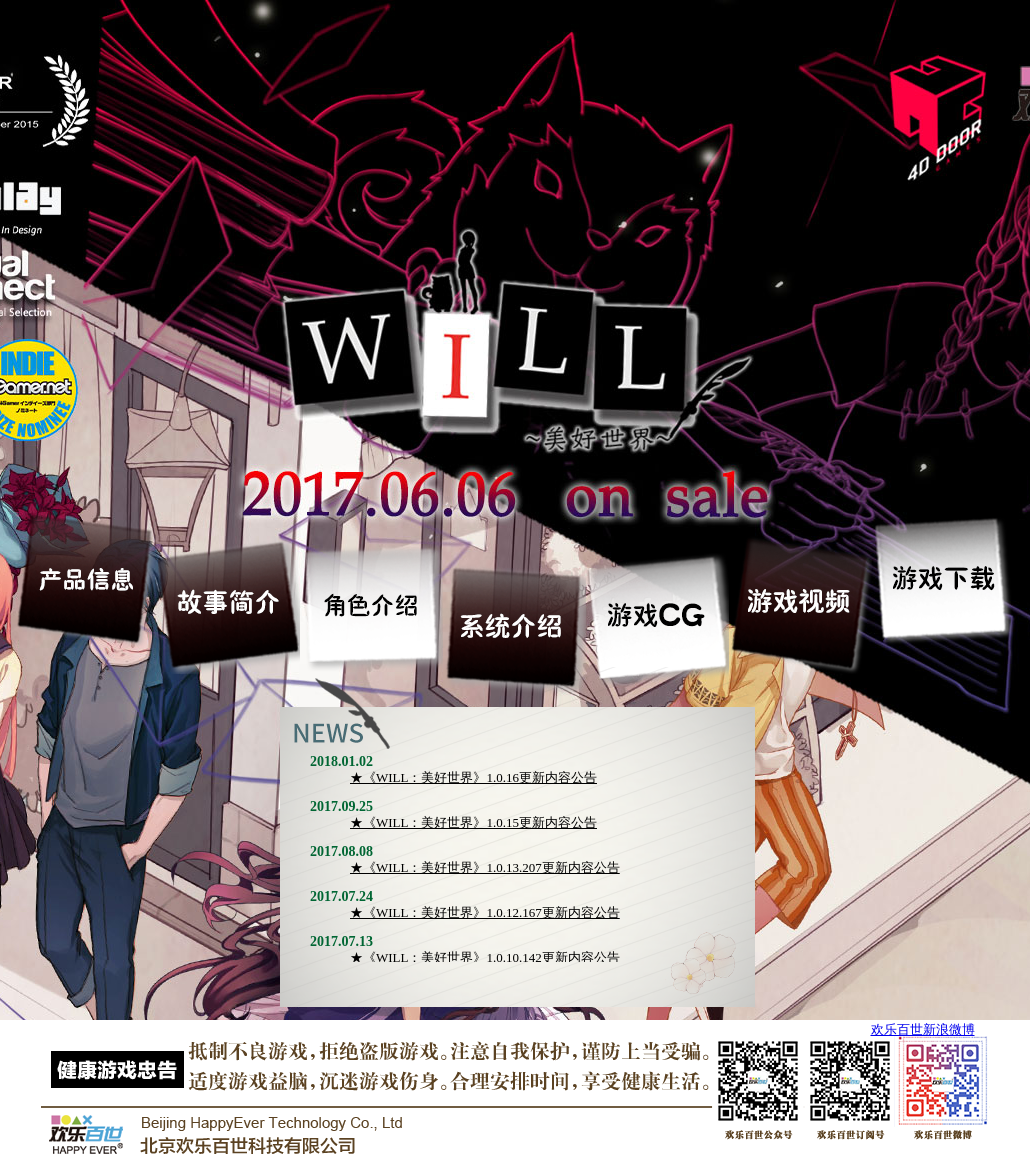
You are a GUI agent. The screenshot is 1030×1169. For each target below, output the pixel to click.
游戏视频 (801, 603)
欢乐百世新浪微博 (923, 1029)
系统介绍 (515, 626)
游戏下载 (944, 578)
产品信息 (86, 578)
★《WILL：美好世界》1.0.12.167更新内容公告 (485, 912)
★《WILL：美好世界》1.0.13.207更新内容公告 (485, 867)
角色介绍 (372, 604)
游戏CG (658, 617)
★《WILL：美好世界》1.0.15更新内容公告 (473, 822)
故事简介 (229, 603)
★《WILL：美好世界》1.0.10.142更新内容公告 (485, 957)
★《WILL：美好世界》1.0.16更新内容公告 (473, 777)
